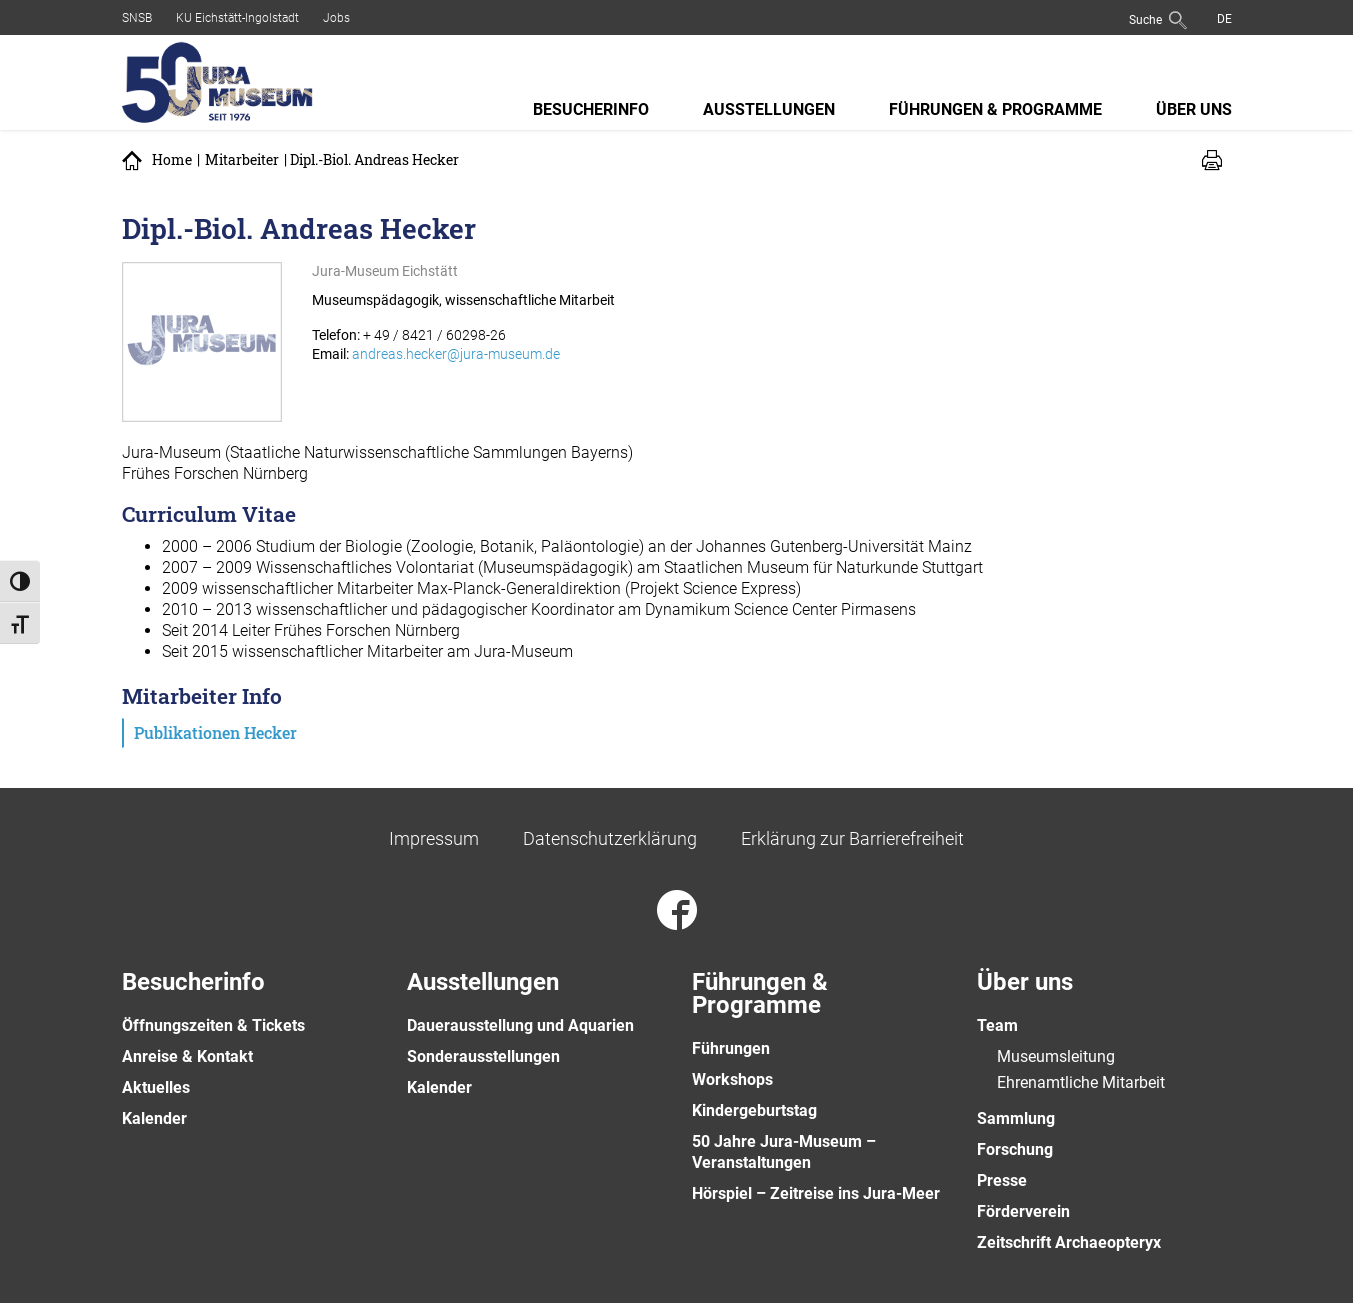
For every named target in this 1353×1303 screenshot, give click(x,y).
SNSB (137, 18)
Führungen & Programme (995, 109)
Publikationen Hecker (215, 732)
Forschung (1015, 1149)
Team (997, 1025)
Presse (1002, 1180)
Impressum (434, 838)
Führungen (731, 1048)
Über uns (1194, 109)
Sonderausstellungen (483, 1056)
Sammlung (1016, 1118)
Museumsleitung (1056, 1056)
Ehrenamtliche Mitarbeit (1081, 1082)
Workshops (732, 1079)
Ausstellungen (769, 109)
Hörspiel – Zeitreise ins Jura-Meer (816, 1193)
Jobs (336, 18)
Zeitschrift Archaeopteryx (1069, 1242)
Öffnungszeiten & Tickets (213, 1025)
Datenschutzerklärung (610, 838)
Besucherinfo (591, 109)
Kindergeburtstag (754, 1110)
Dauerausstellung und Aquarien (520, 1025)
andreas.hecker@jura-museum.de (456, 354)
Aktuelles (156, 1087)
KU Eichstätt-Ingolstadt (237, 18)
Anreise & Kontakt (187, 1056)
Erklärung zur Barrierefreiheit (852, 838)
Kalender (154, 1118)
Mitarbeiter (242, 160)
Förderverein (1023, 1211)
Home (172, 160)
